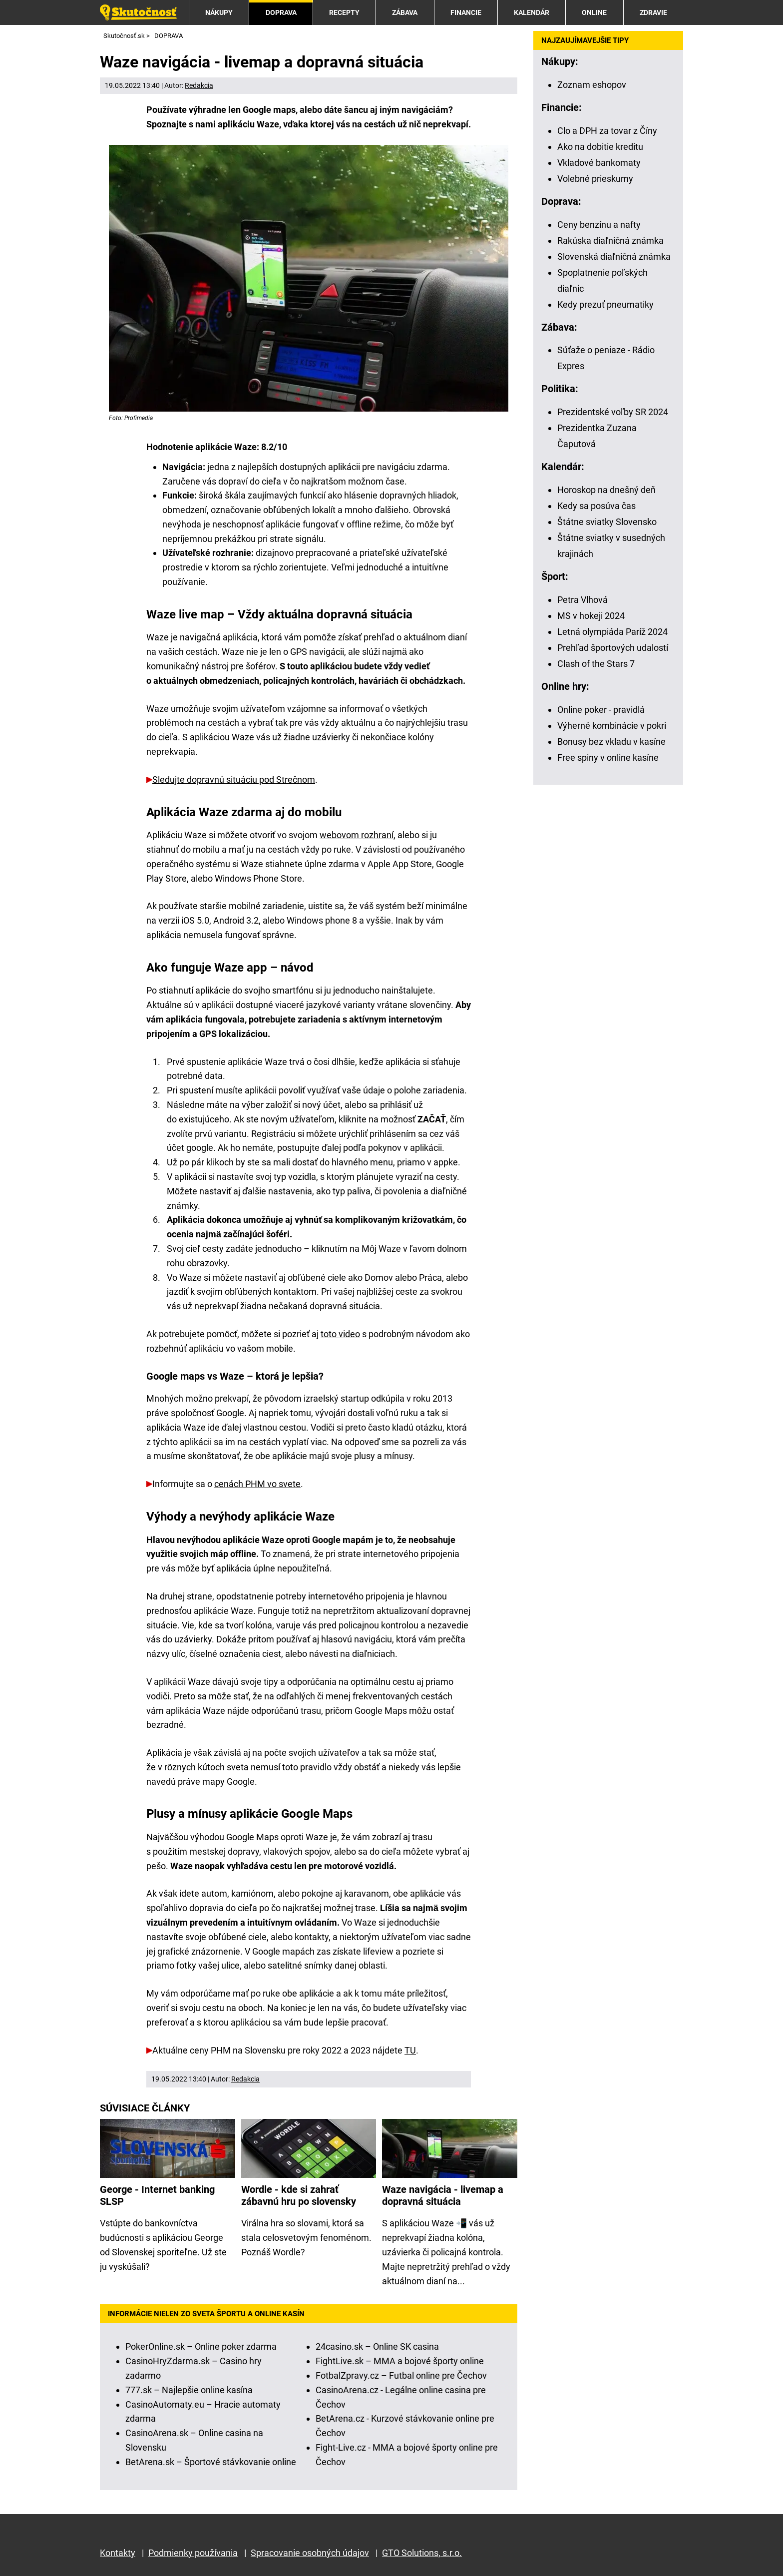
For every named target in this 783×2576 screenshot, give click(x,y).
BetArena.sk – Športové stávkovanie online (210, 2462)
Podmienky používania (193, 2553)
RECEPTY (344, 12)
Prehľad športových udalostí (612, 647)
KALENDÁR (531, 12)
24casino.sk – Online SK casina (377, 2346)
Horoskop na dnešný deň (606, 490)
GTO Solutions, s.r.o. (422, 2553)
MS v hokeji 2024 (591, 615)
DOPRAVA (281, 12)
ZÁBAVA (404, 12)
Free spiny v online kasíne (608, 757)
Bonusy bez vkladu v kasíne (611, 741)
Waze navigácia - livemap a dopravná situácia (442, 2195)
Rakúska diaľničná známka (610, 240)
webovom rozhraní (356, 835)
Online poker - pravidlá (601, 709)
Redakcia (199, 85)
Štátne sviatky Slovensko (607, 521)
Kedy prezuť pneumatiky (605, 304)
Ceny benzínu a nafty (599, 224)
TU (410, 2050)
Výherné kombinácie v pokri (611, 725)
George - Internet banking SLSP (157, 2195)
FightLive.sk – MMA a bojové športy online (400, 2361)
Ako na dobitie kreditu (600, 146)
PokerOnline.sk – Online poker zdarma (201, 2346)
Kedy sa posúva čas (596, 506)
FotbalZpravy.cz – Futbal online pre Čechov (401, 2375)
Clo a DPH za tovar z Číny (607, 130)
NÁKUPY (219, 12)
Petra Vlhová (582, 599)
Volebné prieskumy (595, 178)
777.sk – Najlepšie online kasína (189, 2390)
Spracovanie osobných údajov (310, 2553)
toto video (340, 1334)
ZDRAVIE (653, 12)
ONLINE (594, 12)
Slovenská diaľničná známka (614, 256)
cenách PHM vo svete (257, 1484)
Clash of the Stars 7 (596, 663)
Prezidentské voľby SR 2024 (612, 412)
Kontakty (117, 2553)
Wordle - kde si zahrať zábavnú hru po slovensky (298, 2195)
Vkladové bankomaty (599, 162)
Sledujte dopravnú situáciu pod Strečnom (233, 779)
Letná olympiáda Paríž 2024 (612, 631)
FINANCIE (465, 12)
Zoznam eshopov (591, 84)
